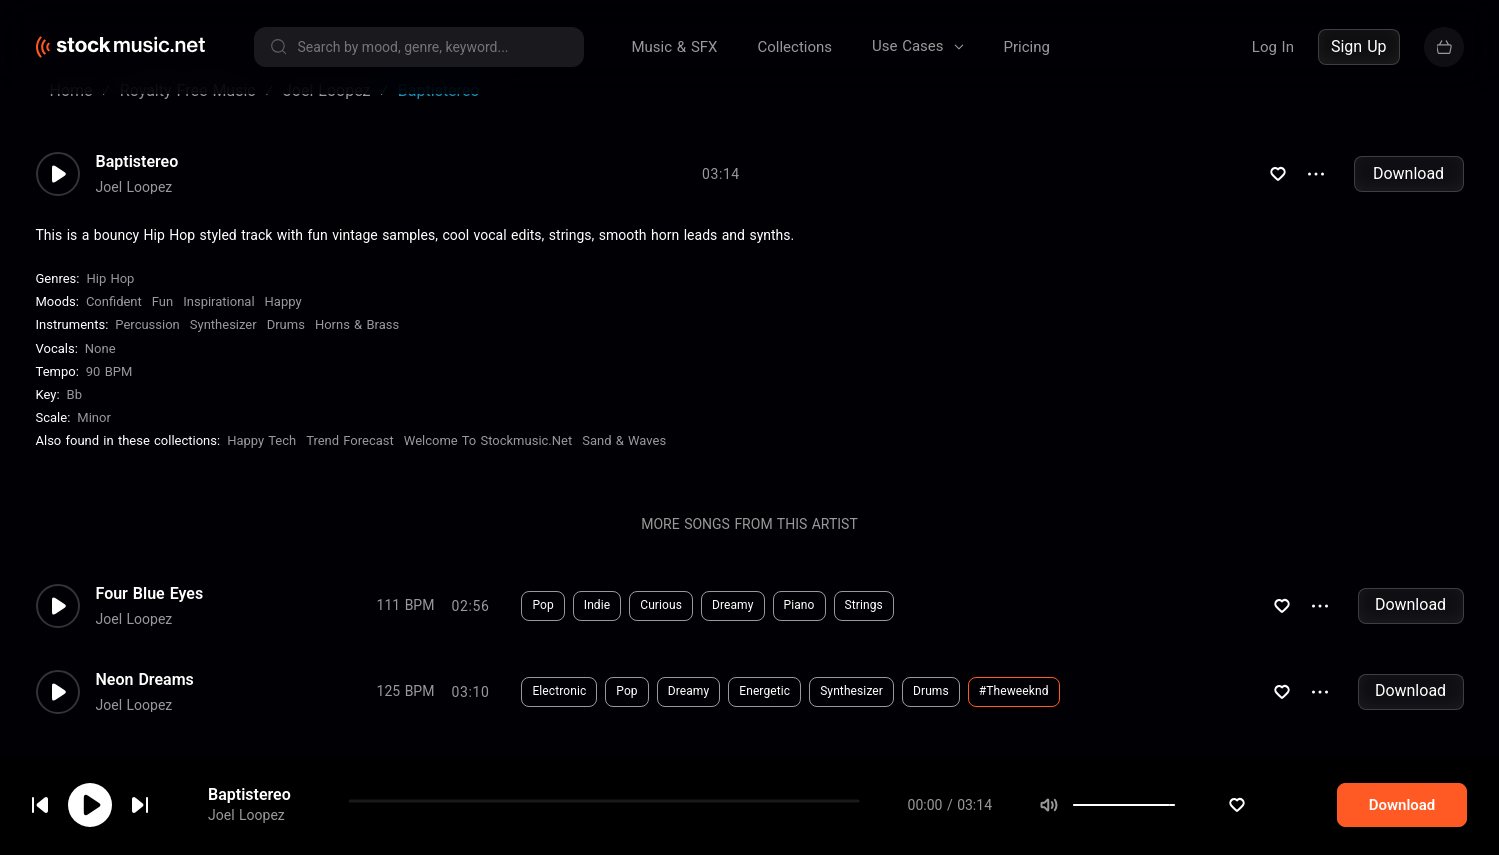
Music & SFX (675, 47)
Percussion (147, 348)
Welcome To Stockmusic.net (488, 464)
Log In (1273, 47)
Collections (794, 47)
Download (1408, 197)
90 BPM (109, 395)
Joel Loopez (246, 816)
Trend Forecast (350, 464)
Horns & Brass (357, 348)
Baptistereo (249, 794)
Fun (162, 325)
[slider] (1241, 805)
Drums (286, 348)
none (100, 372)
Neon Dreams (145, 704)
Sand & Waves (624, 464)
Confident (114, 325)
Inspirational (218, 325)
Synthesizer (223, 348)
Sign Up (1359, 46)
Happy (283, 325)
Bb (74, 418)
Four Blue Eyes (150, 618)
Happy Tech (261, 464)
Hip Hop (110, 302)
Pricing (1027, 47)
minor (94, 441)
